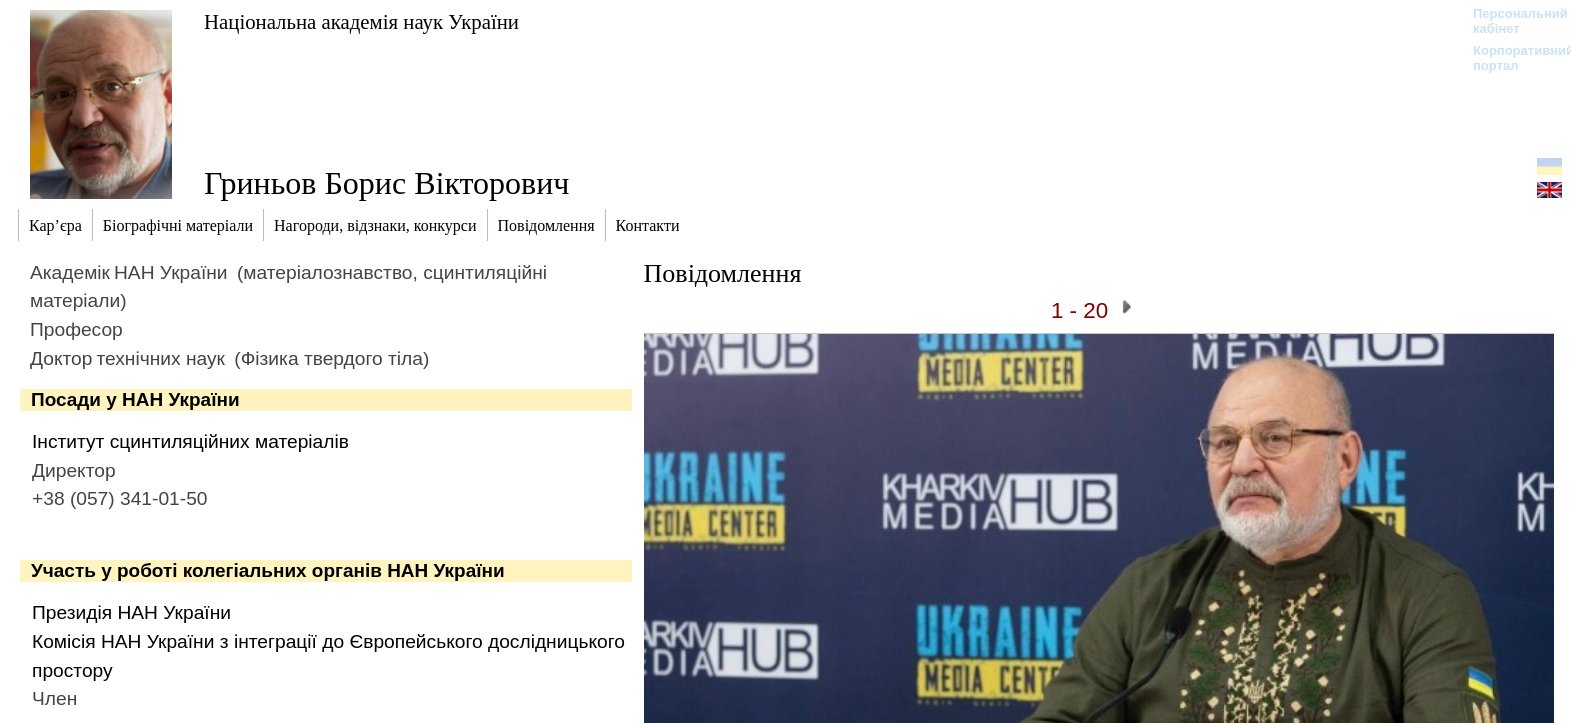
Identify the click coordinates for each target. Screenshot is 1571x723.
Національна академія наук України (361, 21)
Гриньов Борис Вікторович (386, 183)
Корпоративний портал (1510, 58)
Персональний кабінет (1510, 21)
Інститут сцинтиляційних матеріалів (190, 441)
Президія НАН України (131, 612)
